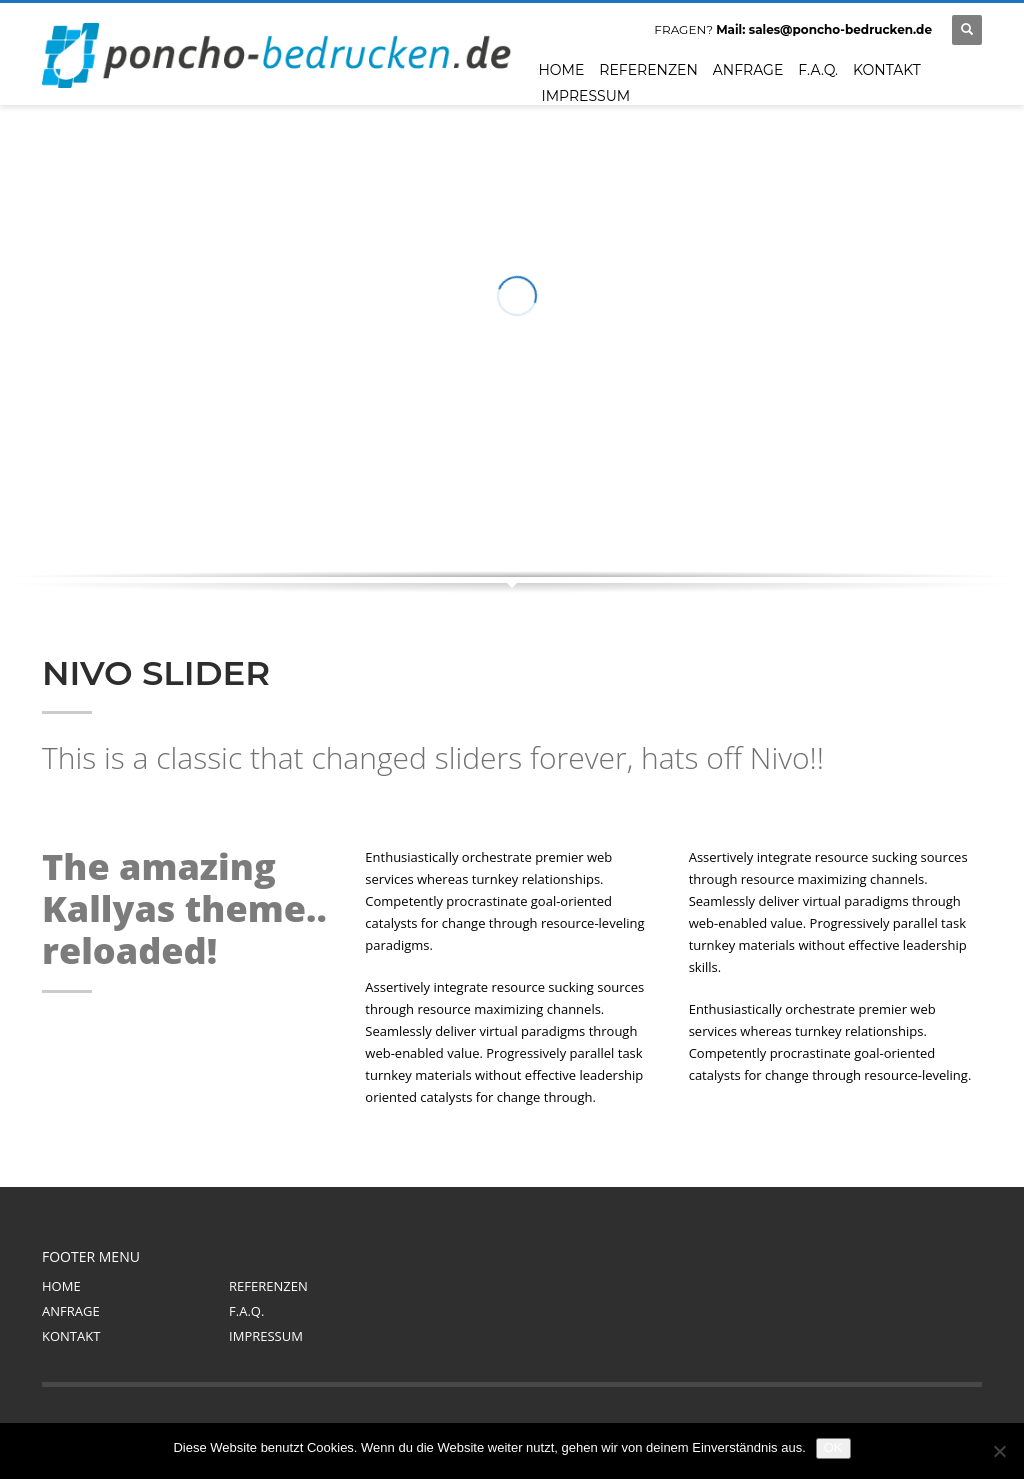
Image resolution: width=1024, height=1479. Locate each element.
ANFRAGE (71, 1311)
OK (833, 1447)
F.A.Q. (246, 1311)
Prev (916, 498)
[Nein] (999, 1451)
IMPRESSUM (266, 1336)
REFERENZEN (268, 1286)
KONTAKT (71, 1336)
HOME (61, 1286)
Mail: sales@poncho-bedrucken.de (824, 29)
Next (947, 498)
